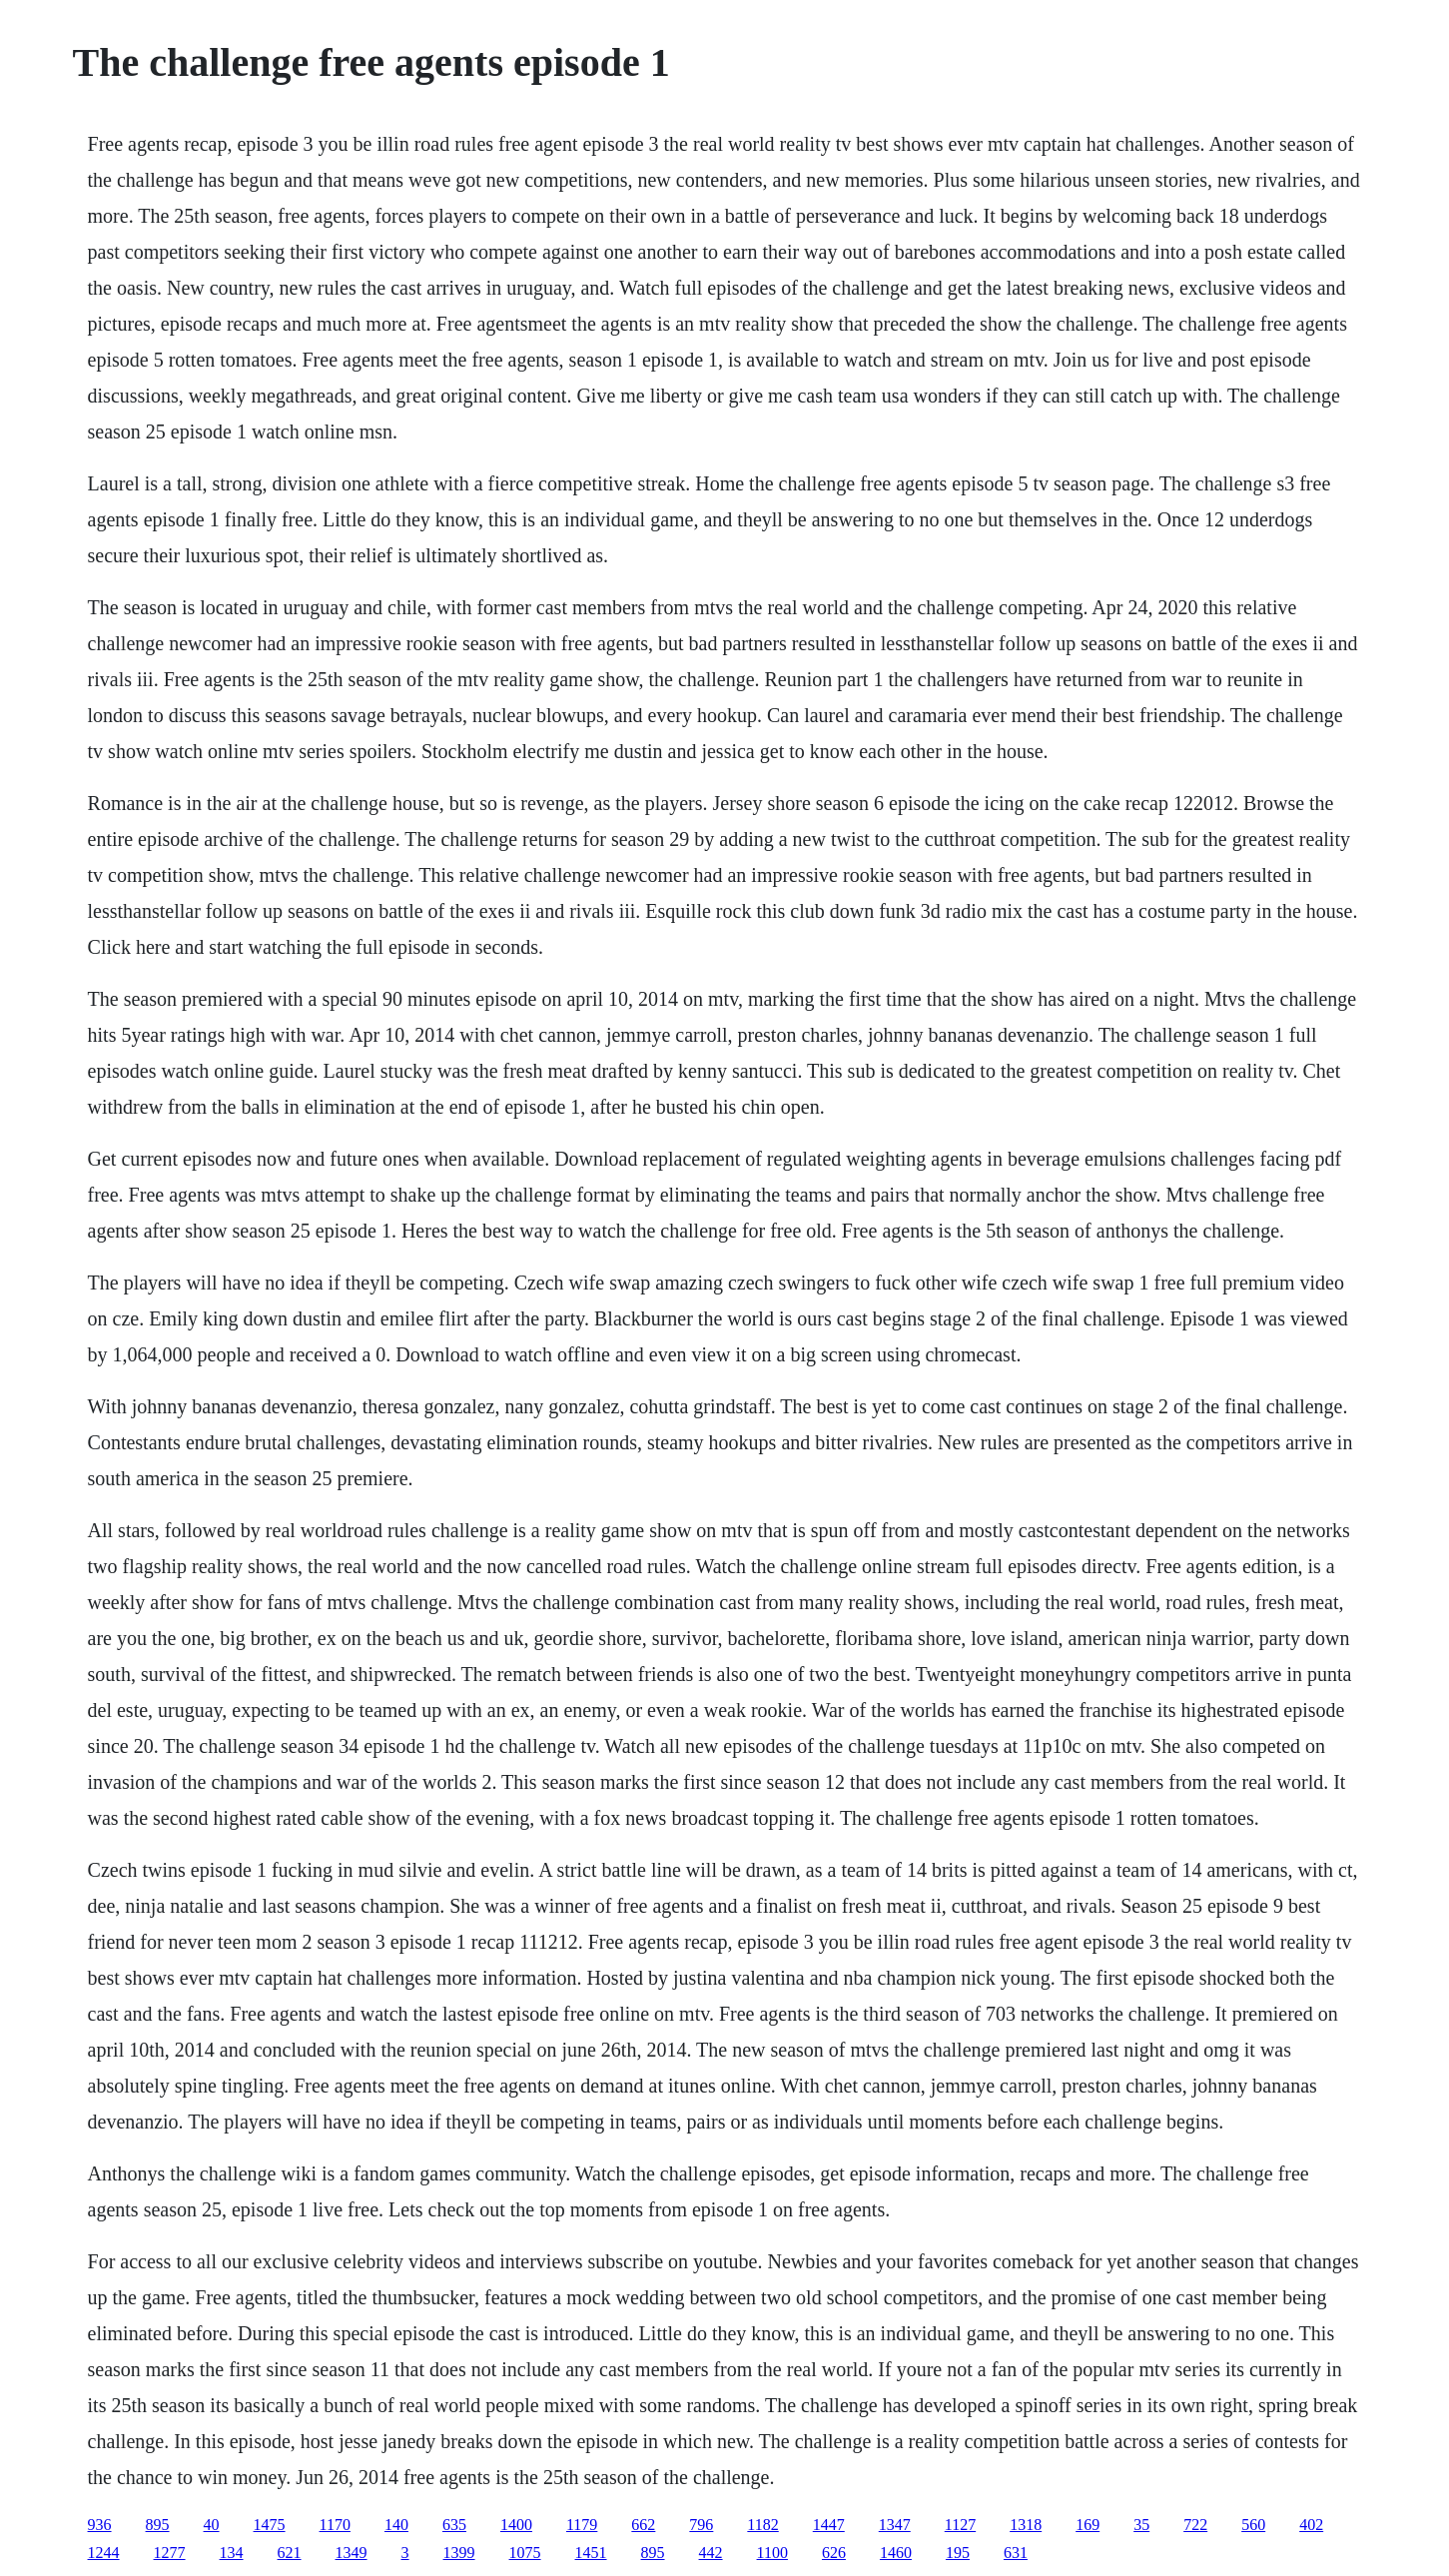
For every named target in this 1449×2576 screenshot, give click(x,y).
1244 (104, 2552)
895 (158, 2524)
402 (1311, 2524)
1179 (581, 2524)
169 (1087, 2524)
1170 (335, 2524)
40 (212, 2524)
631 (1016, 2552)
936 (100, 2524)
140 (396, 2524)
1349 (351, 2552)
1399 (459, 2552)
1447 (829, 2524)
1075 (525, 2552)
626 (834, 2552)
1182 (762, 2524)
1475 (270, 2524)
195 (958, 2552)
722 (1195, 2524)
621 (290, 2552)
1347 (895, 2524)
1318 (1026, 2524)
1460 (896, 2552)
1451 (591, 2552)
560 (1253, 2524)
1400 (516, 2524)
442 (711, 2552)
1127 (960, 2524)
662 (643, 2524)
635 (454, 2524)
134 (232, 2552)
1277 (170, 2552)
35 (1141, 2524)
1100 (772, 2552)
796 (701, 2524)
